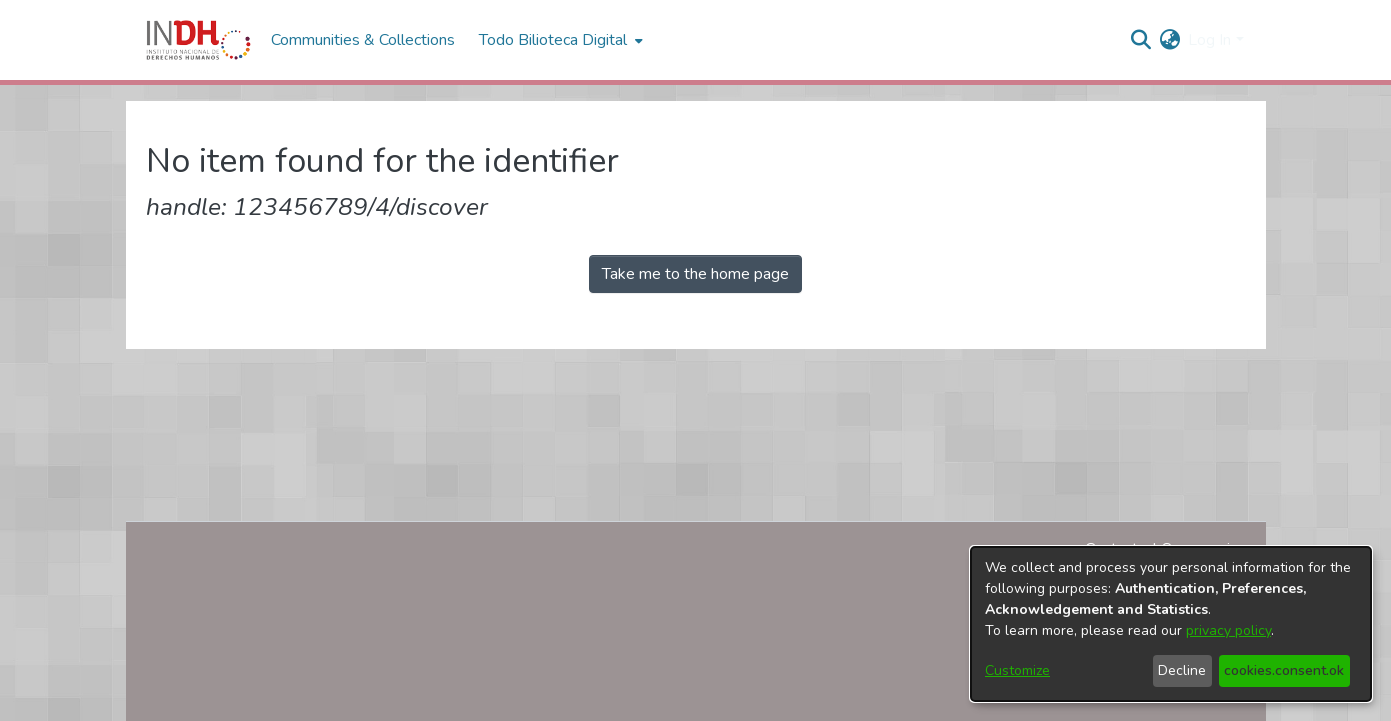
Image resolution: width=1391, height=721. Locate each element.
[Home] (198, 40)
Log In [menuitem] (1209, 40)
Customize (1017, 670)
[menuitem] (1169, 40)
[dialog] (1171, 624)
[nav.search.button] (1140, 40)
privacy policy (1228, 630)
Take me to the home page (695, 274)
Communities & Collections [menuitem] (363, 40)
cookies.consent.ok (1284, 670)
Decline (1182, 670)
